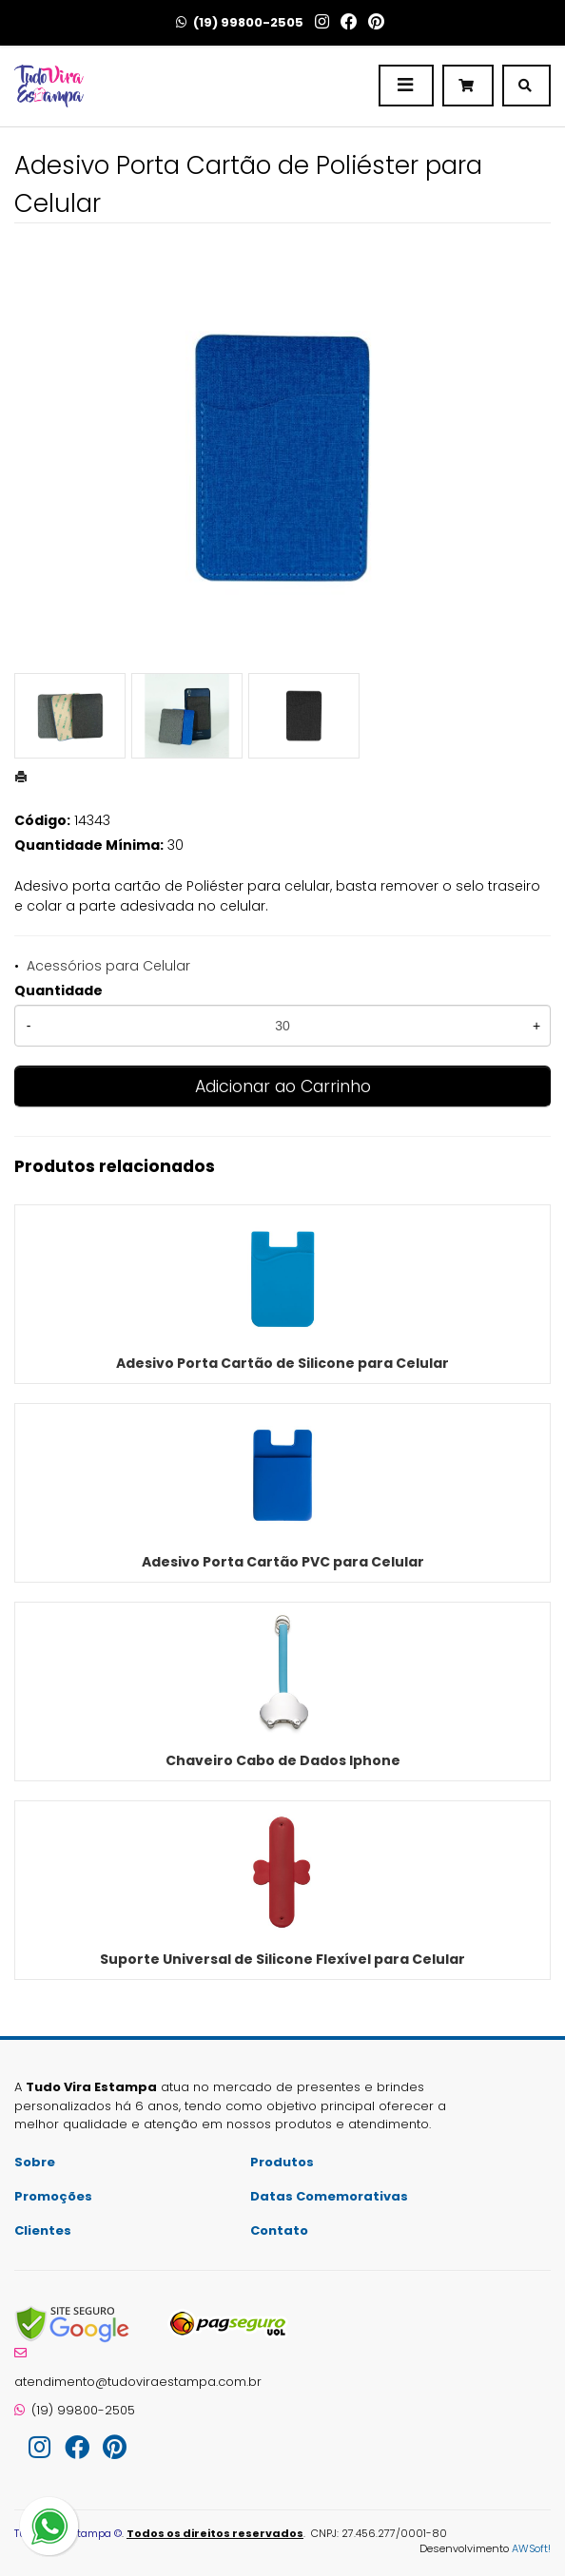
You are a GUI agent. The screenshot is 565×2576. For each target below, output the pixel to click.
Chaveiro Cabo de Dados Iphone (283, 1760)
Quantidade (58, 990)
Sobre (34, 2162)
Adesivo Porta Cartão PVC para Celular (283, 1561)
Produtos (282, 2162)
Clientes (42, 2230)
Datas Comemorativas (329, 2196)
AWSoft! (531, 2548)
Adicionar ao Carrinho (283, 1086)
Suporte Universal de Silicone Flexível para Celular (282, 1959)
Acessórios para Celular (108, 965)
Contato (279, 2230)
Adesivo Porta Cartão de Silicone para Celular (282, 1363)
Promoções (53, 2196)
